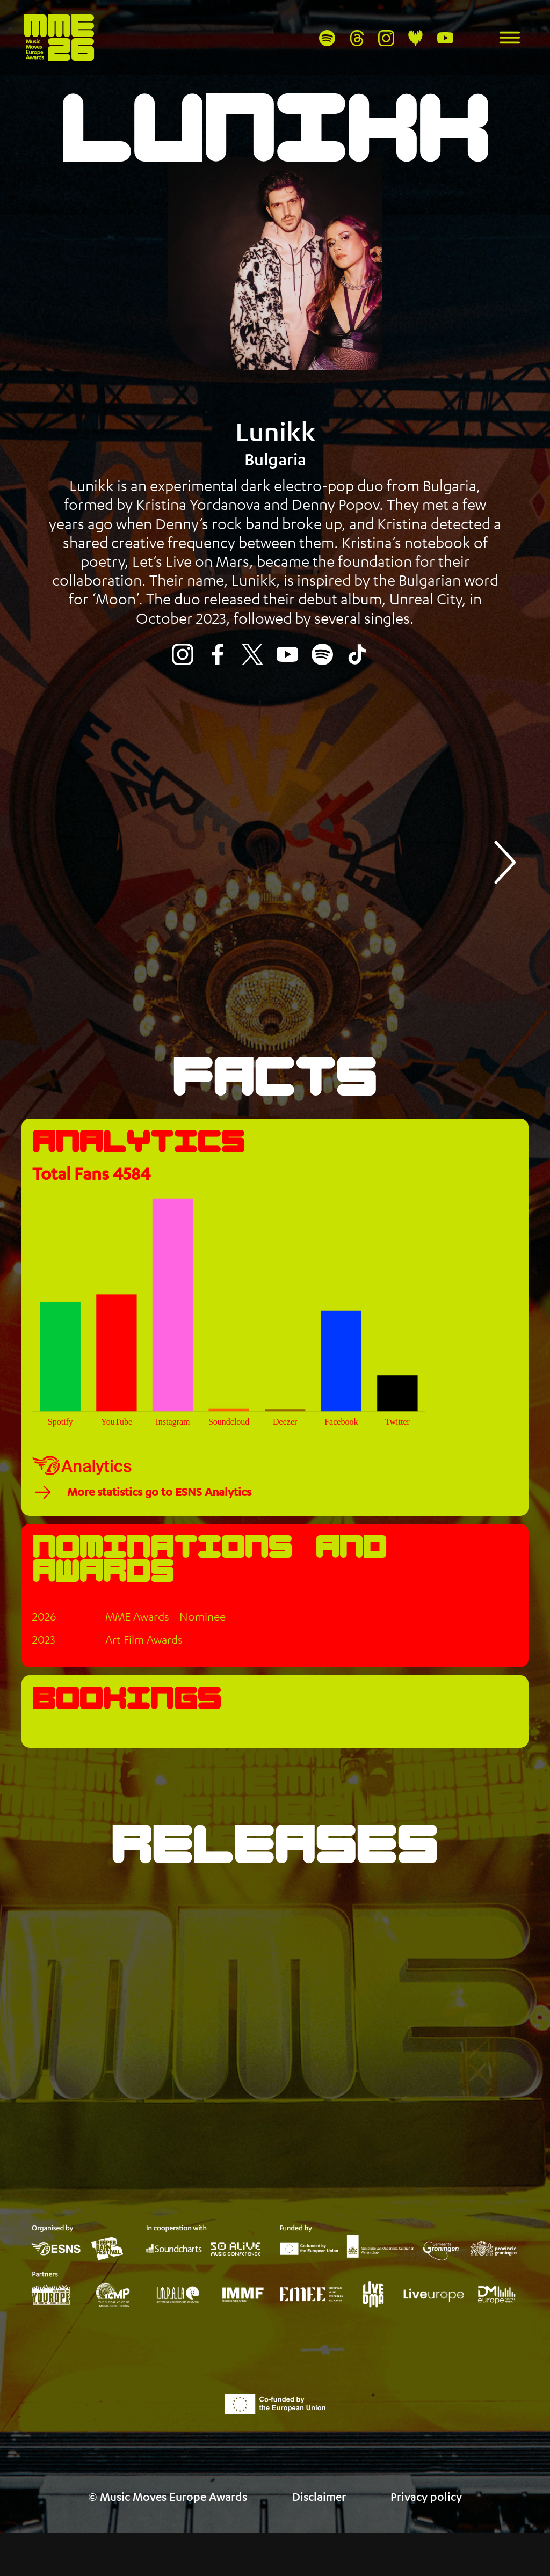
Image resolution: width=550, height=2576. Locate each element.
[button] (503, 862)
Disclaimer (319, 2524)
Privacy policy (426, 2524)
